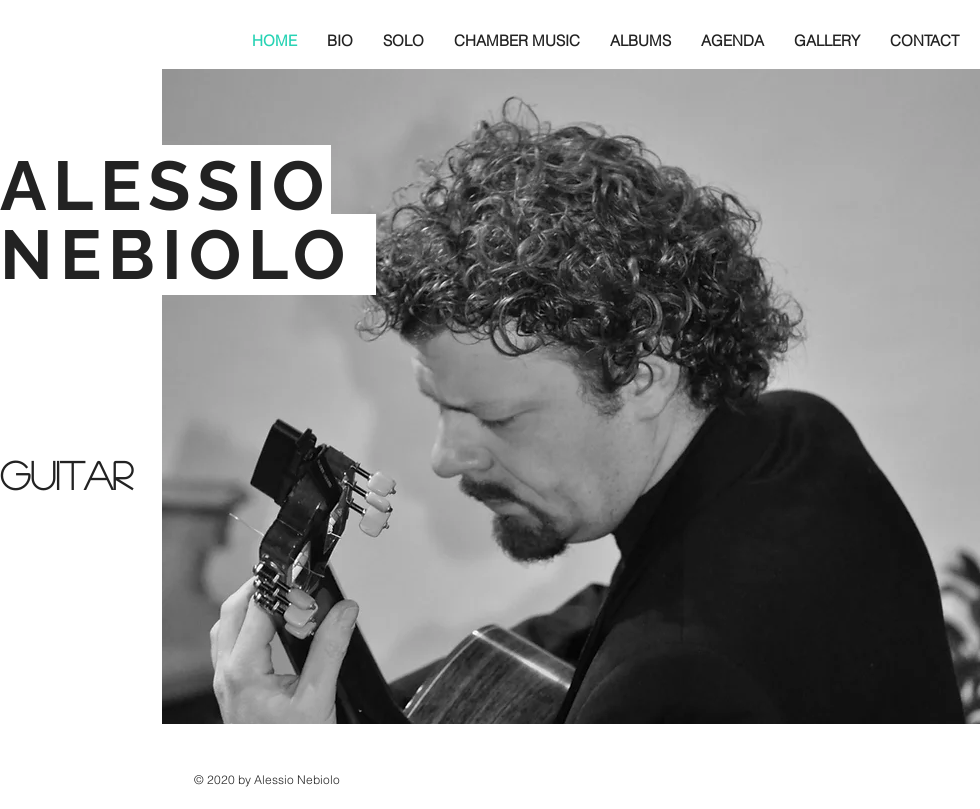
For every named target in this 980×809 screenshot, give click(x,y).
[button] (340, 40)
